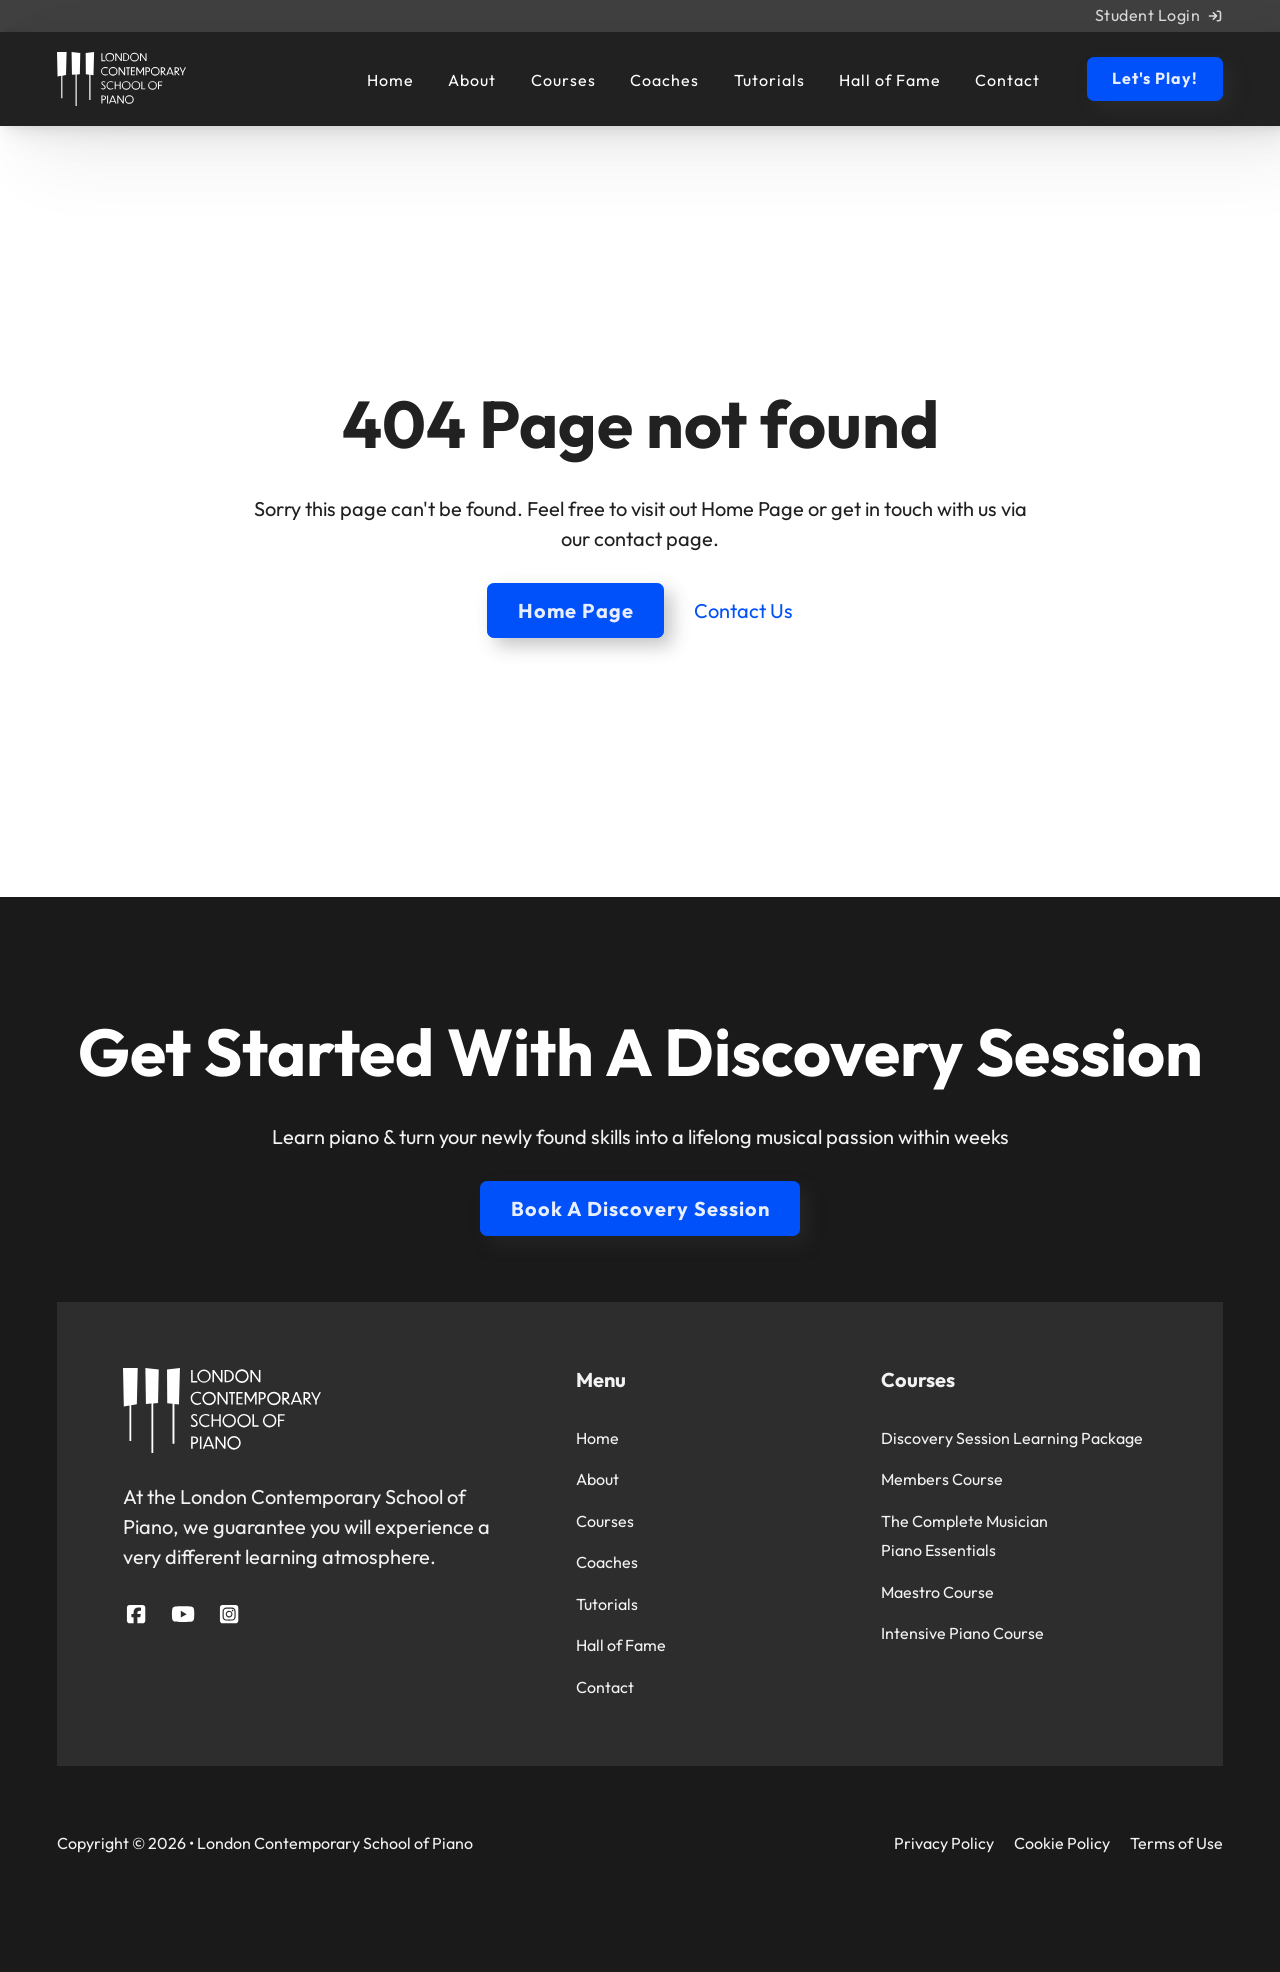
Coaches (664, 81)
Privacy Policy (944, 1843)
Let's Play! (1155, 78)
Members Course (942, 1479)
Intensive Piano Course (962, 1633)
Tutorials (769, 81)
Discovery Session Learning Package (1012, 1438)
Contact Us (743, 610)
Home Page (576, 610)
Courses (563, 81)
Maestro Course (937, 1592)
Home (390, 81)
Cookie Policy (1062, 1843)
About (472, 81)
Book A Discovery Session (640, 1208)
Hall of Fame (890, 81)
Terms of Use (1176, 1843)
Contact (1007, 81)
